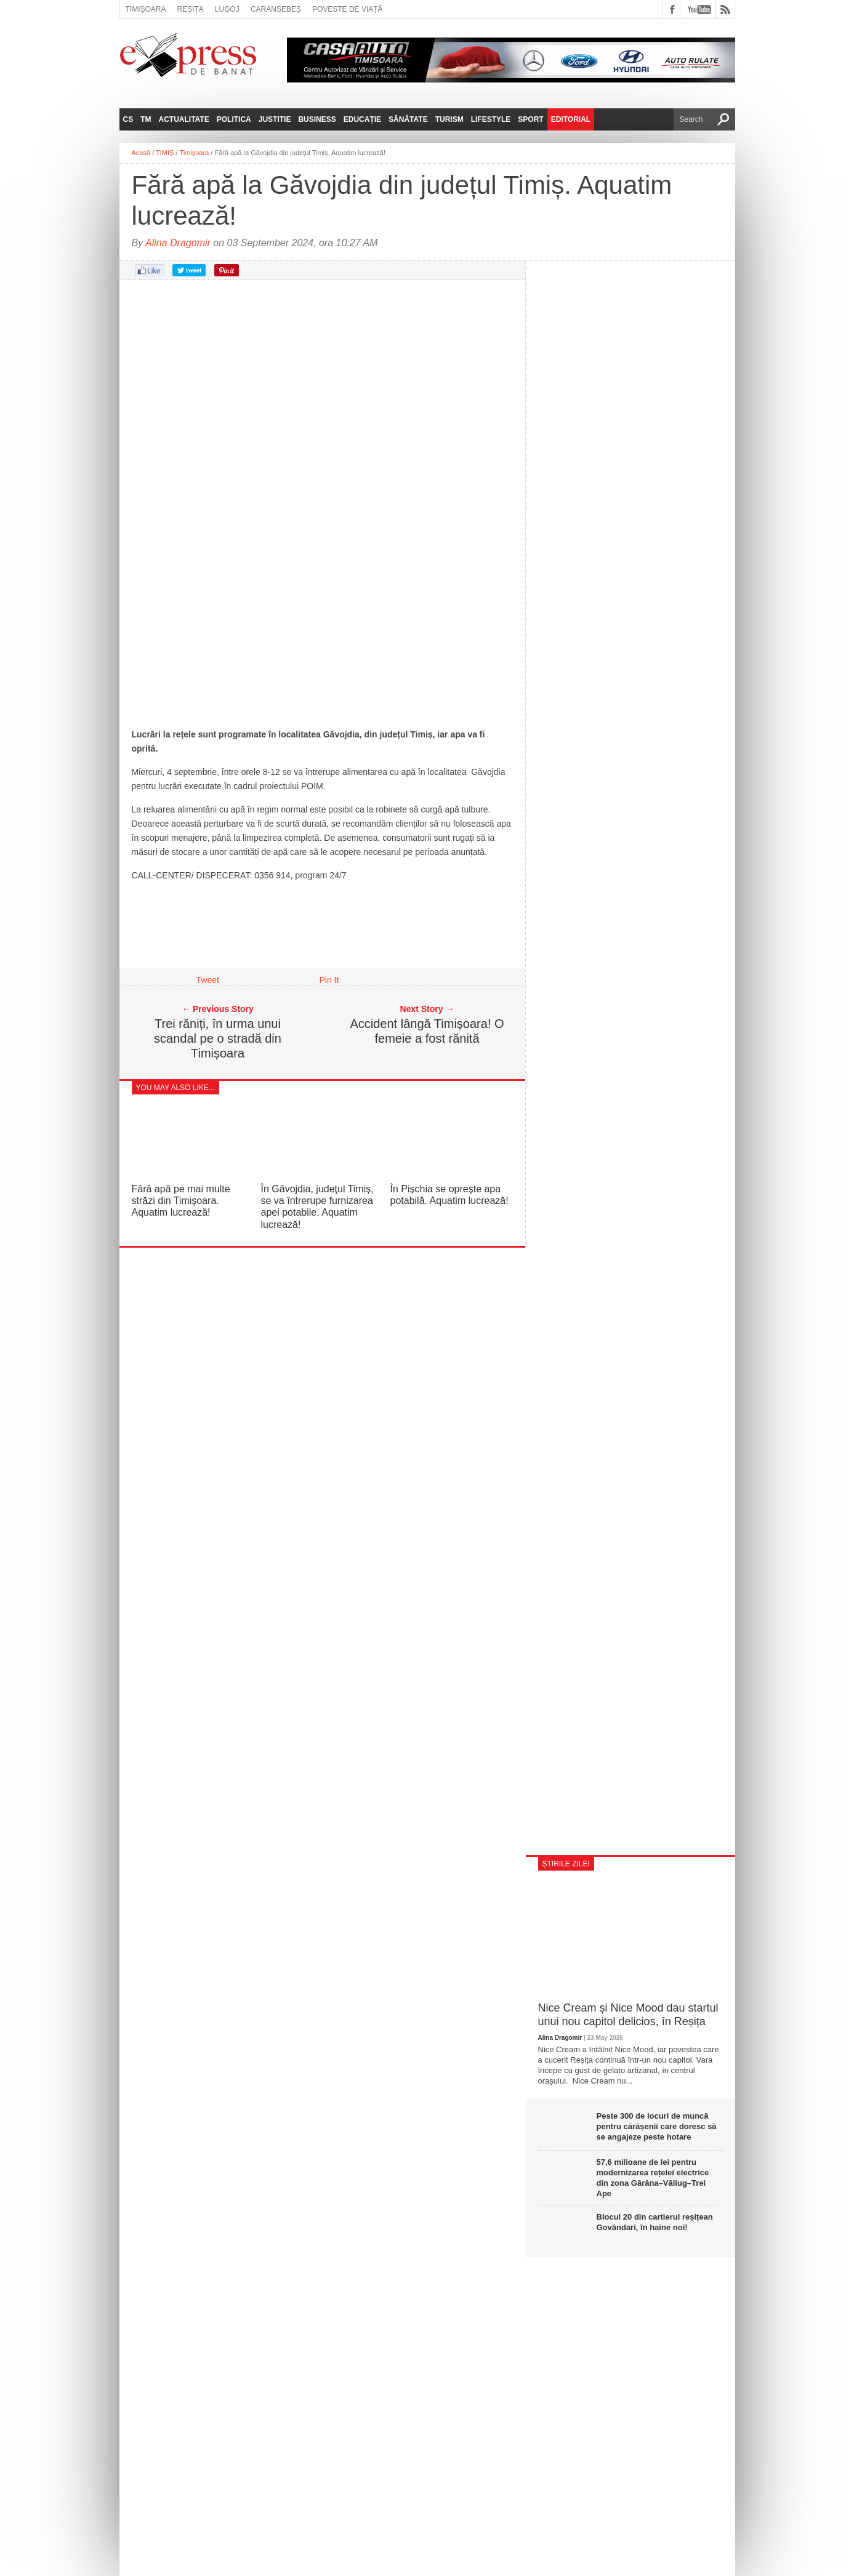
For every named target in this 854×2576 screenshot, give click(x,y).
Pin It (329, 980)
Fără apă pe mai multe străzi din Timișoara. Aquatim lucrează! (181, 1201)
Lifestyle (491, 119)
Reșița (190, 9)
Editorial (570, 119)
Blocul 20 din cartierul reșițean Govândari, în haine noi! (655, 2222)
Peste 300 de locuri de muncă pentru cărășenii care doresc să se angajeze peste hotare (657, 2126)
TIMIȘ (165, 152)
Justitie (275, 119)
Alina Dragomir (178, 243)
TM (145, 119)
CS (128, 119)
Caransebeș (276, 9)
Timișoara (146, 9)
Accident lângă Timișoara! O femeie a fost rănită (427, 1031)
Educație (362, 119)
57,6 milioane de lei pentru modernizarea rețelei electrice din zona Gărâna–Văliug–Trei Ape (653, 2177)
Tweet (207, 980)
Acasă (141, 152)
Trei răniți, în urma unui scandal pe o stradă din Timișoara (217, 1038)
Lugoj (227, 9)
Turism (449, 119)
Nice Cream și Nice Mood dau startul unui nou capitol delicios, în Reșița (628, 2015)
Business (317, 119)
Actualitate (184, 119)
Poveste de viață (347, 9)
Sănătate (408, 119)
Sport (530, 119)
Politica (234, 119)
